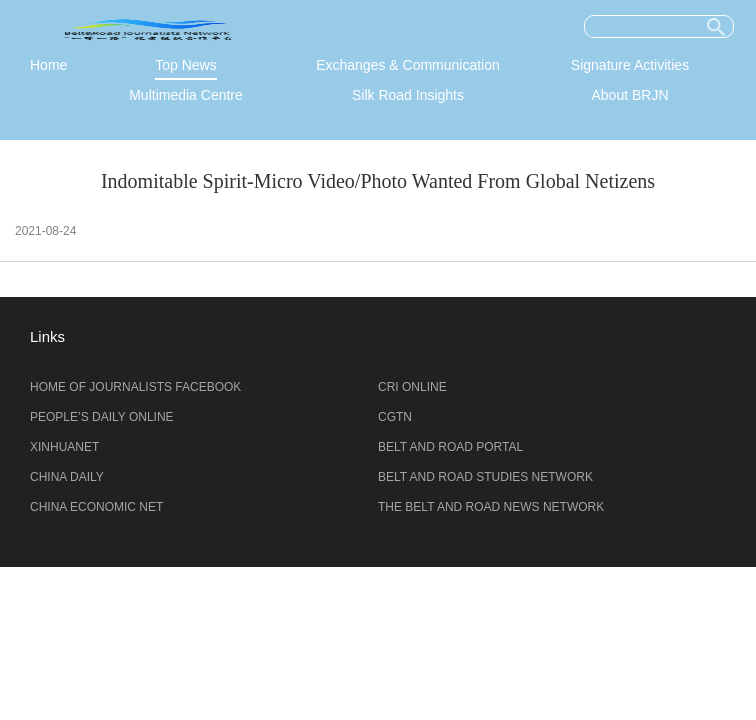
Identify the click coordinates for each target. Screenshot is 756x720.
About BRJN (629, 95)
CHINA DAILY (67, 477)
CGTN (395, 417)
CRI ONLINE (412, 387)
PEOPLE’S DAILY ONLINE (102, 417)
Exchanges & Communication (408, 65)
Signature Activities (630, 65)
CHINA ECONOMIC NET (96, 507)
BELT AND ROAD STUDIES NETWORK (485, 477)
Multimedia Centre (186, 95)
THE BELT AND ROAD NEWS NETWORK (491, 507)
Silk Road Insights (408, 95)
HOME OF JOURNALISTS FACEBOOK (135, 387)
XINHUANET (64, 447)
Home (48, 65)
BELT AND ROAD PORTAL (450, 447)
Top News (185, 65)
